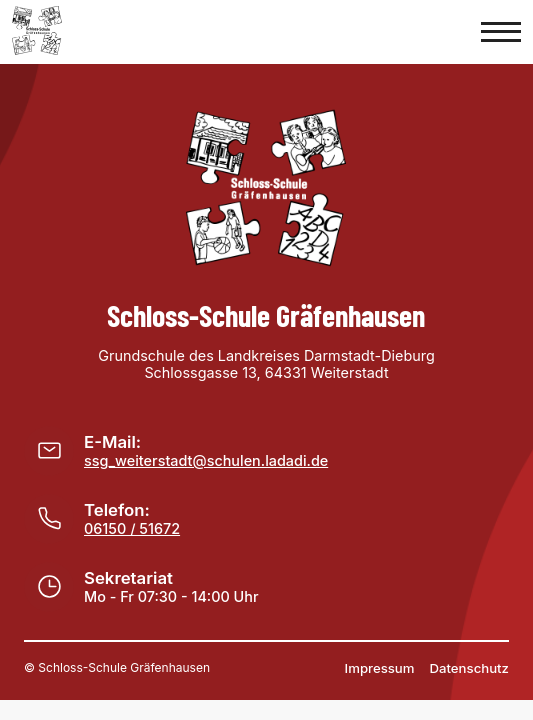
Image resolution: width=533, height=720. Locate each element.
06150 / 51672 (132, 528)
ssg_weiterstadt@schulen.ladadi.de (206, 460)
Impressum (380, 668)
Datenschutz (470, 668)
